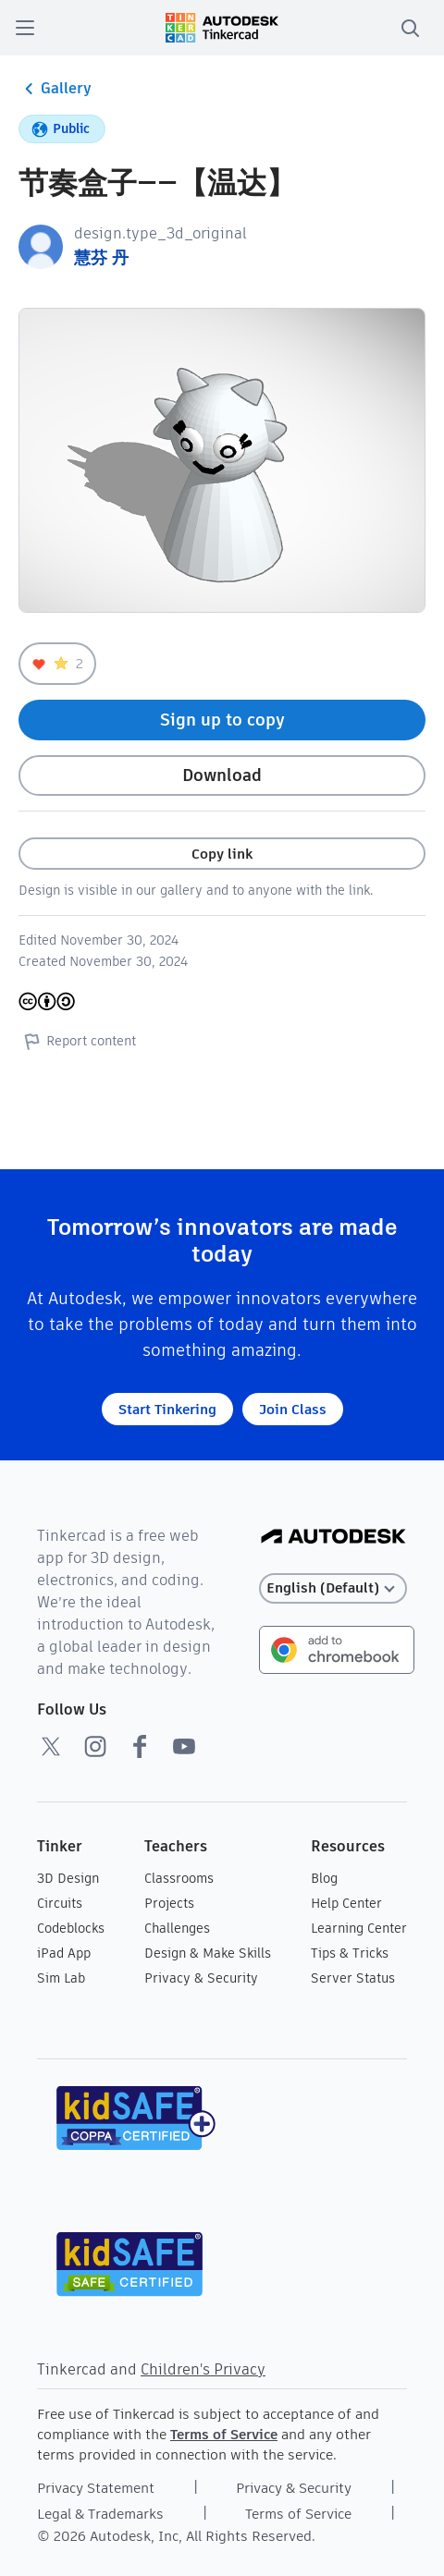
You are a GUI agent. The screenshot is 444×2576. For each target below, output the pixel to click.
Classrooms (179, 1878)
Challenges (177, 1928)
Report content (77, 1041)
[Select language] (333, 1588)
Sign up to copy (222, 719)
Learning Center (359, 1928)
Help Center (346, 1903)
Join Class (293, 1409)
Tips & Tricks (349, 1953)
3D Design (68, 1878)
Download (222, 775)
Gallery (55, 89)
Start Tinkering (167, 1409)
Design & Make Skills (207, 1953)
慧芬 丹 (101, 257)
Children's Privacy (203, 2369)
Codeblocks (71, 1928)
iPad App (64, 1953)
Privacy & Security (201, 1978)
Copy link (222, 853)
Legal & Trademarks (100, 2513)
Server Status (353, 1978)
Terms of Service (224, 2434)
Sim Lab (61, 1978)
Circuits (59, 1903)
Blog (324, 1878)
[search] (410, 28)
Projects (169, 1903)
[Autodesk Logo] (333, 1537)
